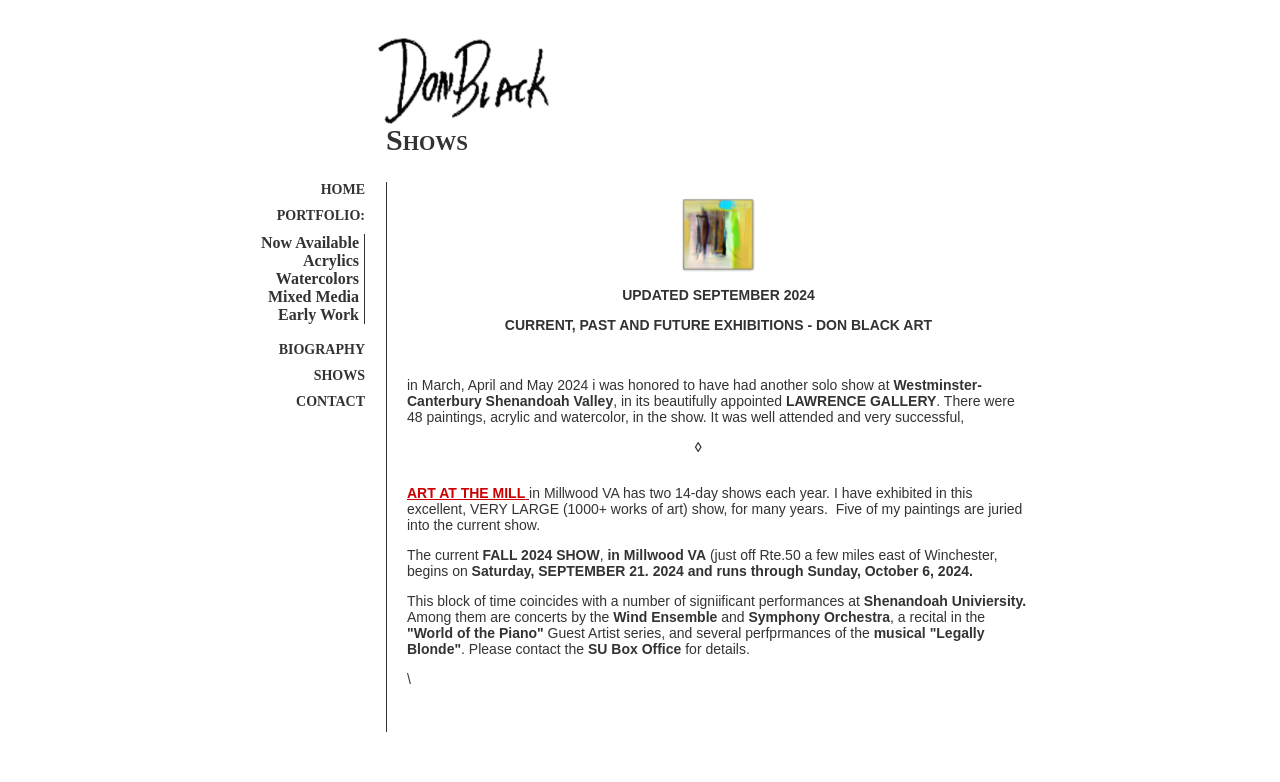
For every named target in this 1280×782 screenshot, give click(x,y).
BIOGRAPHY (322, 349)
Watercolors (317, 278)
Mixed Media (313, 296)
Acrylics (331, 260)
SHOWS (339, 375)
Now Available (310, 242)
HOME (343, 189)
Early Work (318, 314)
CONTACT (330, 401)
